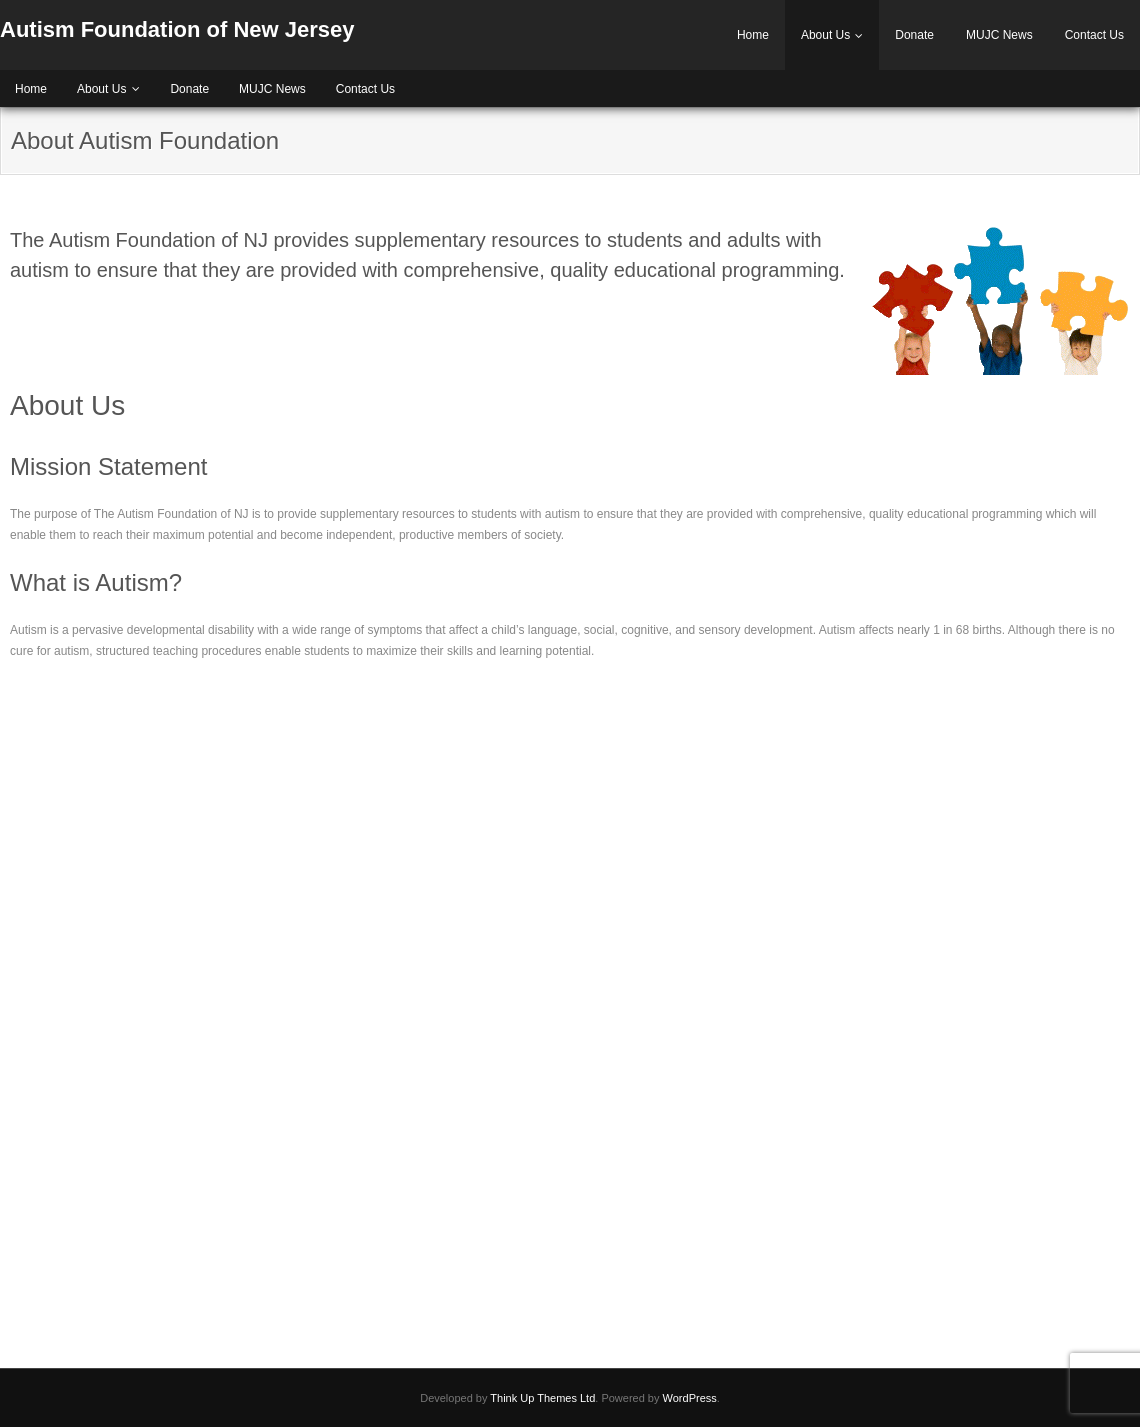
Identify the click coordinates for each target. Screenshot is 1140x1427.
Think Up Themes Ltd (542, 1398)
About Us (825, 35)
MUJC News (999, 35)
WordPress (690, 1398)
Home (753, 35)
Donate (914, 35)
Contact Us (1094, 35)
